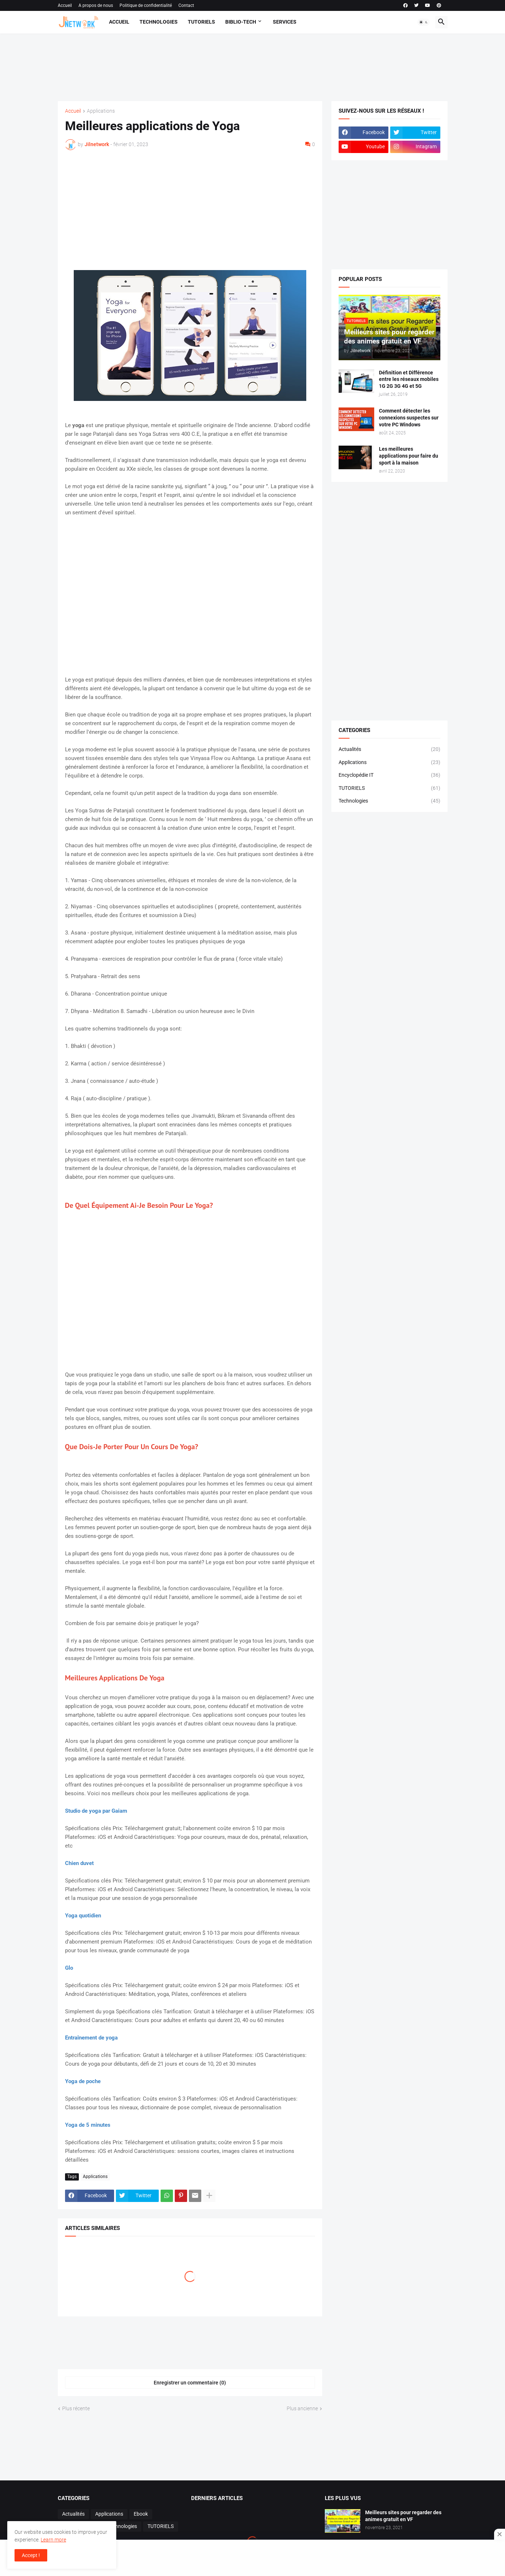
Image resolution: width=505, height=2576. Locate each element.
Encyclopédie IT (389, 775)
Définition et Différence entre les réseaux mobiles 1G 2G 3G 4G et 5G (409, 379)
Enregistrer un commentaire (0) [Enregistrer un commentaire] (190, 2383)
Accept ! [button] (31, 2555)
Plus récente (76, 2408)
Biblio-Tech (240, 22)
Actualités (389, 749)
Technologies (159, 22)
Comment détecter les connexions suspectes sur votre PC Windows (409, 417)
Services (284, 22)
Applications (101, 111)
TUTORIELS (389, 788)
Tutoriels (201, 22)
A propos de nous (95, 5)
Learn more (53, 2540)
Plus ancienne (302, 2408)
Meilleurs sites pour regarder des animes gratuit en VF (403, 2515)
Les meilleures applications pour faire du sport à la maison (408, 456)
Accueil (65, 5)
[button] (423, 22)
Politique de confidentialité (146, 5)
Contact (186, 5)
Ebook (141, 2514)
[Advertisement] (250, 66)
